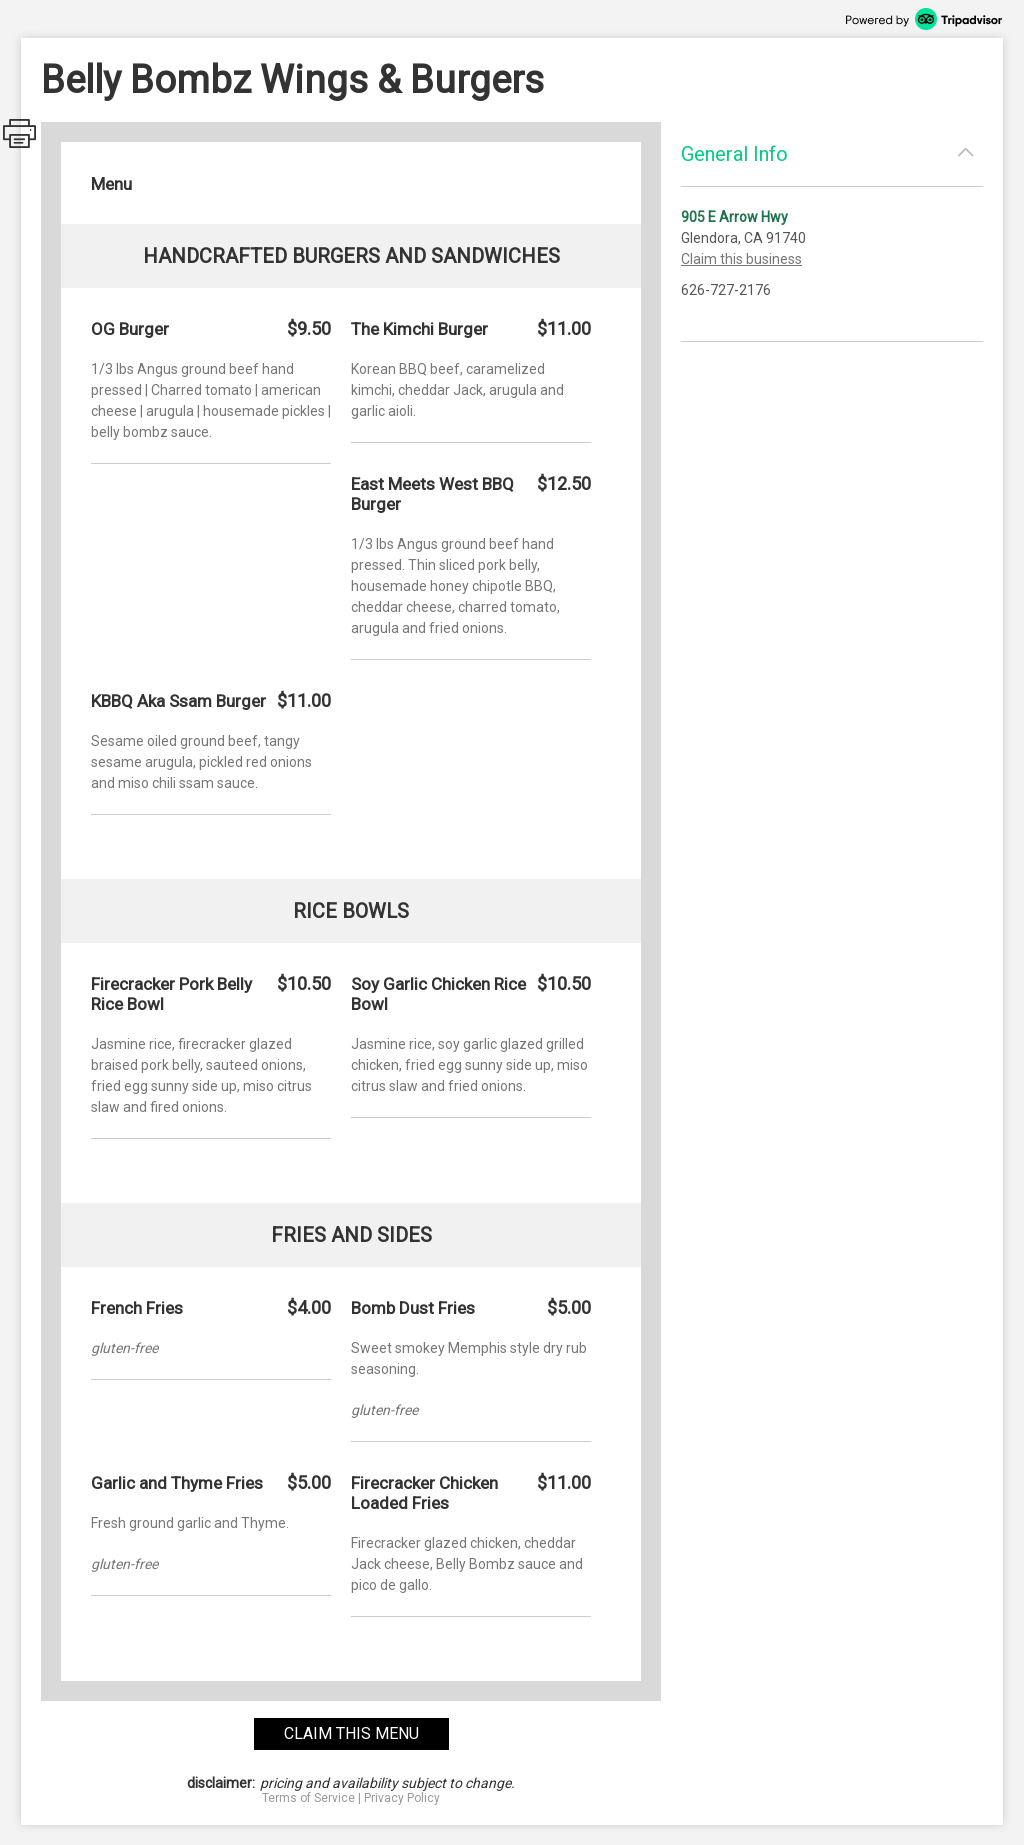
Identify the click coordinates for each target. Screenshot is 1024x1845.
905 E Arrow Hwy (734, 217)
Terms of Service (308, 1798)
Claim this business (741, 259)
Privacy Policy (402, 1798)
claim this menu (351, 1733)
